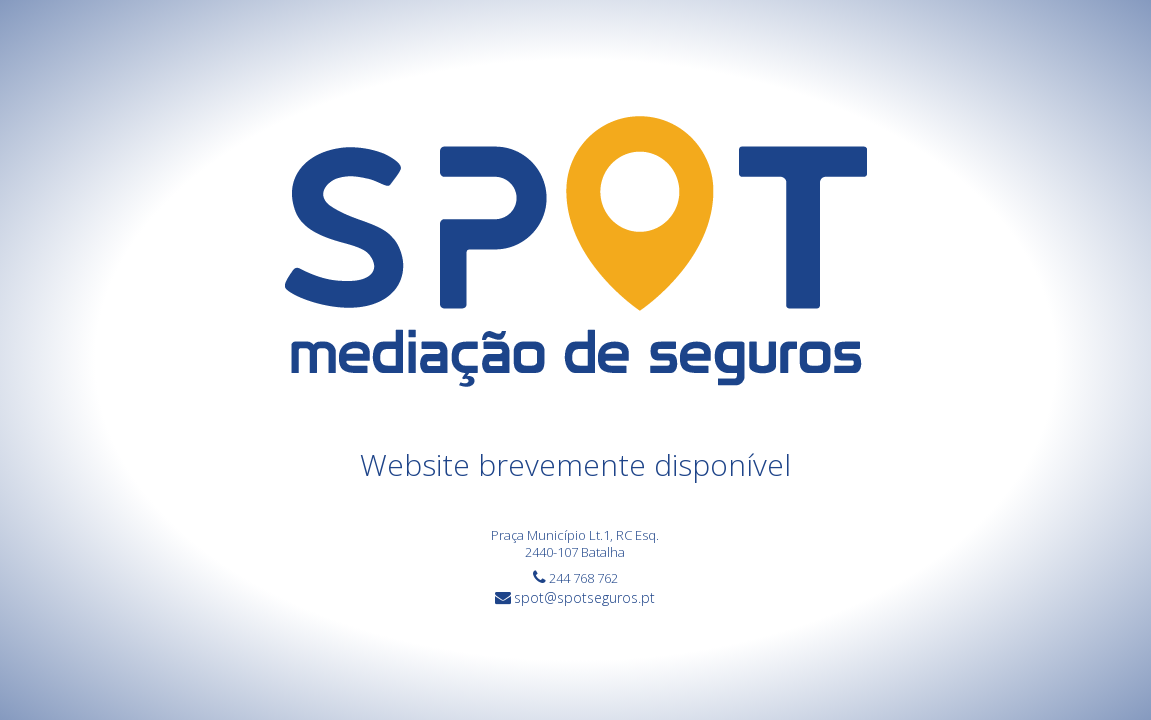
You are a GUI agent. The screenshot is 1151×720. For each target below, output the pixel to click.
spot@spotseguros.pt (584, 597)
